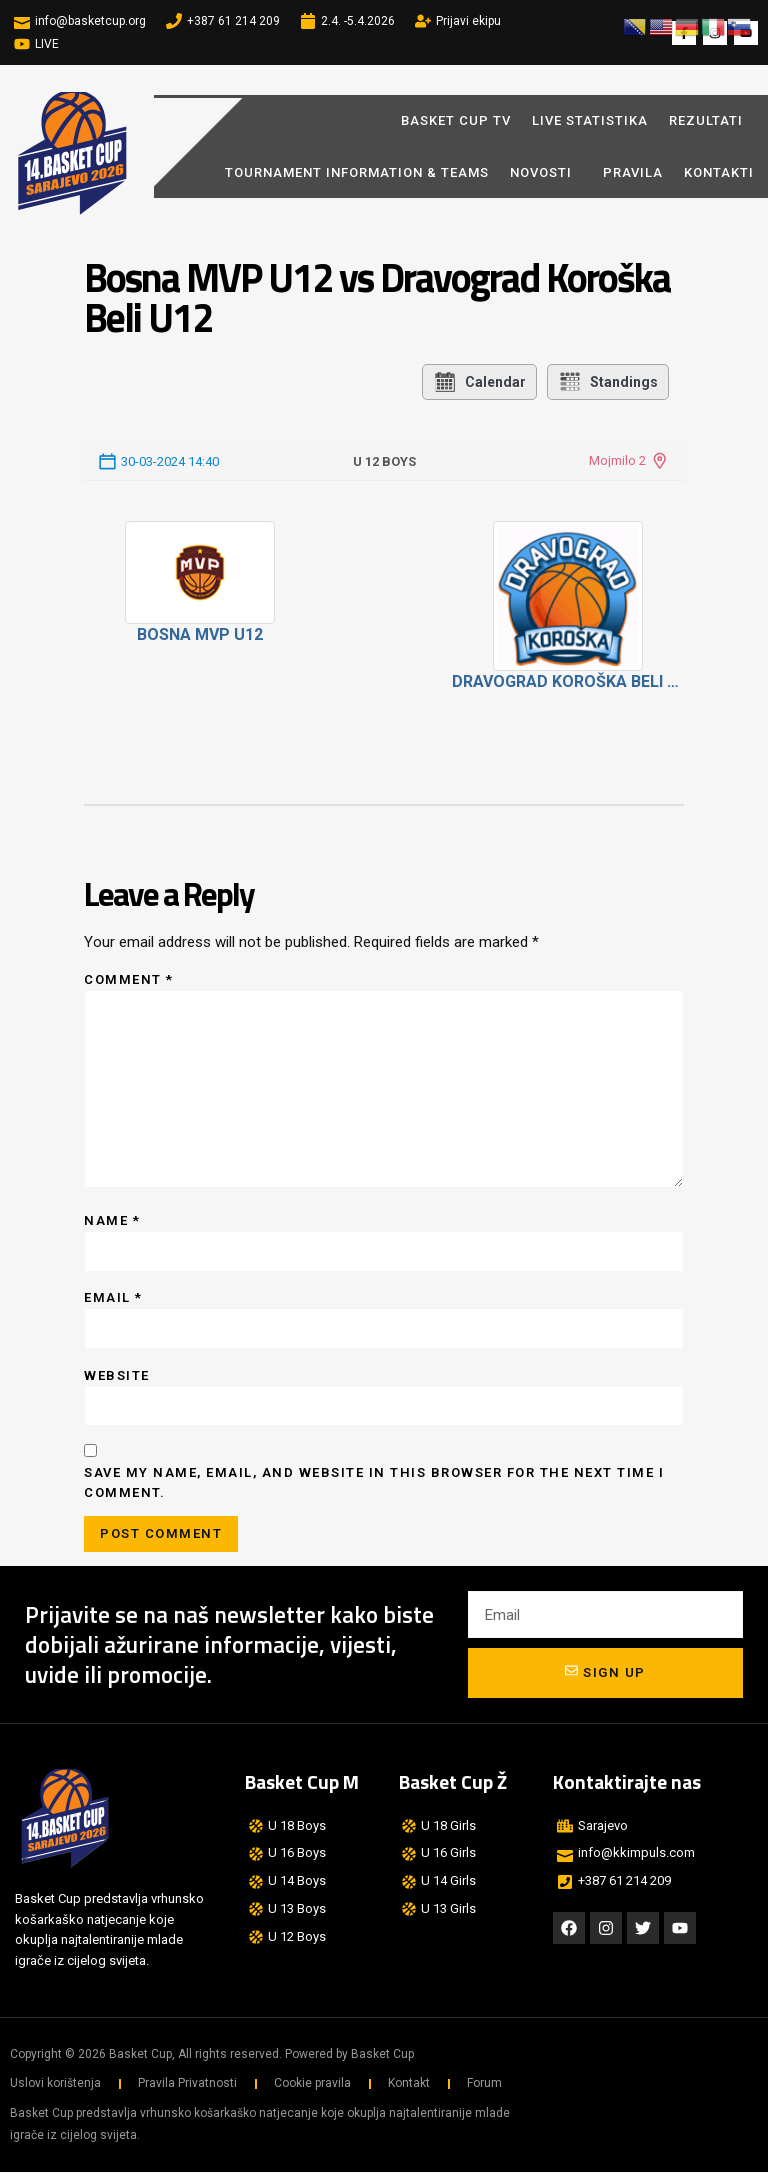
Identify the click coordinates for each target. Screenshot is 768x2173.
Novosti (546, 172)
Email (113, 1298)
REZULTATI (706, 120)
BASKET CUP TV (456, 120)
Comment (129, 979)
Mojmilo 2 (617, 460)
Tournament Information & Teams (357, 172)
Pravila (633, 172)
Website (117, 1375)
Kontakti (719, 172)
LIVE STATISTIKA (590, 120)
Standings (608, 382)
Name (112, 1220)
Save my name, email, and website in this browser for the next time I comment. (374, 1483)
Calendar (479, 382)
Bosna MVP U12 (200, 634)
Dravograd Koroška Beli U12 (568, 681)
